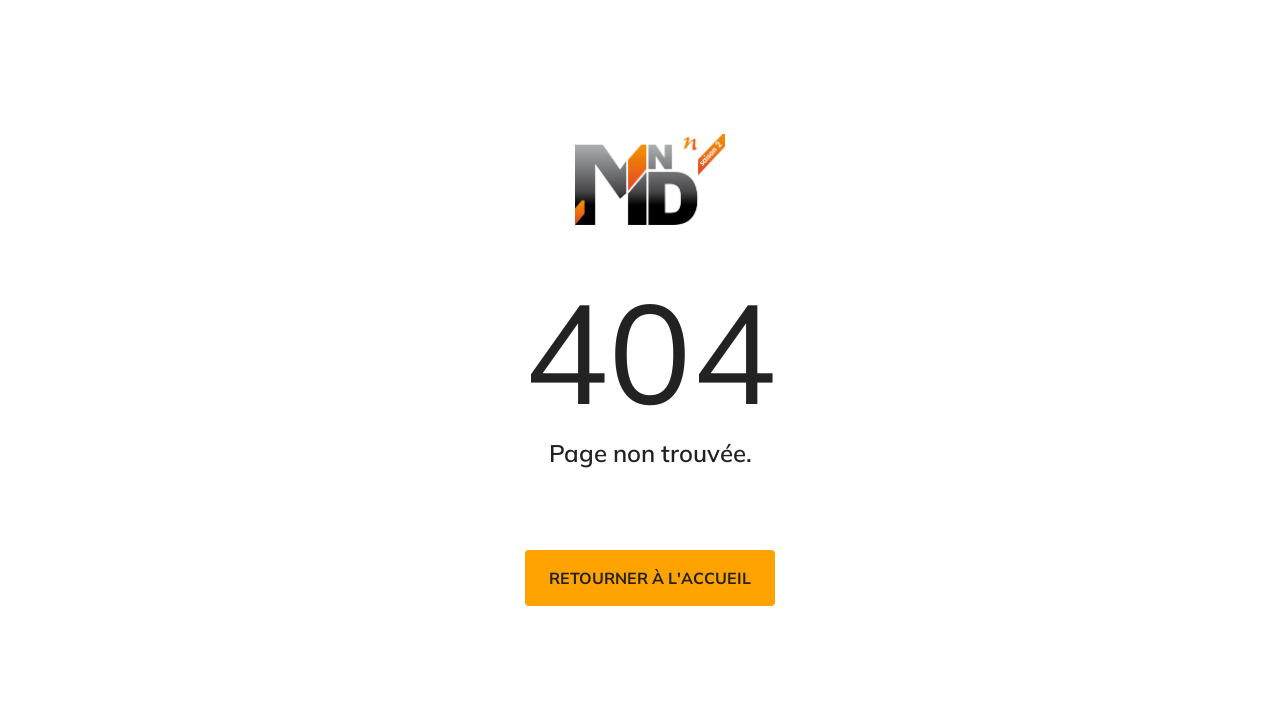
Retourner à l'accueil (650, 578)
